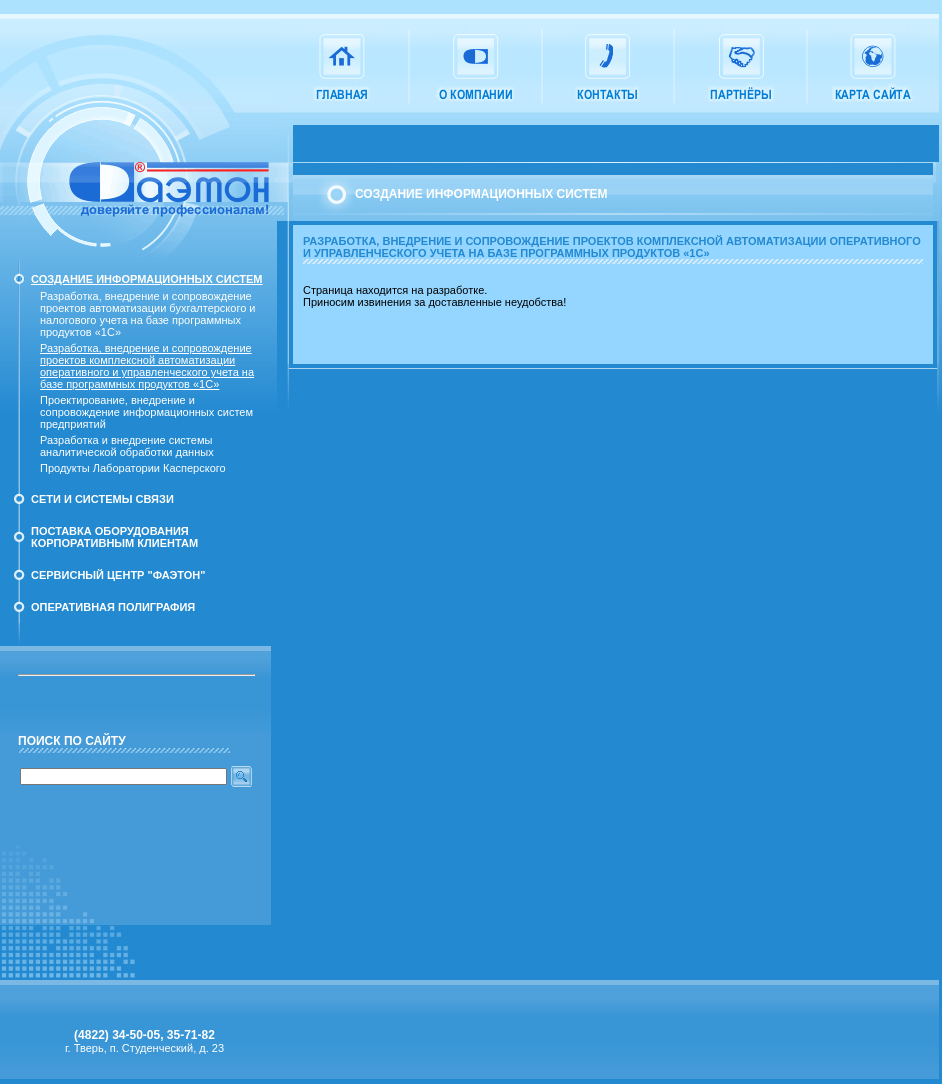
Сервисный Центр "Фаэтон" (118, 575)
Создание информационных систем (147, 279)
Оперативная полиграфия (113, 607)
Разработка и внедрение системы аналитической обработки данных (127, 446)
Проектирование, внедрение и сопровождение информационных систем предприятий (146, 412)
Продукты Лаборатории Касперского (133, 468)
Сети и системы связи (102, 499)
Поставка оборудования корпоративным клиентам (114, 537)
